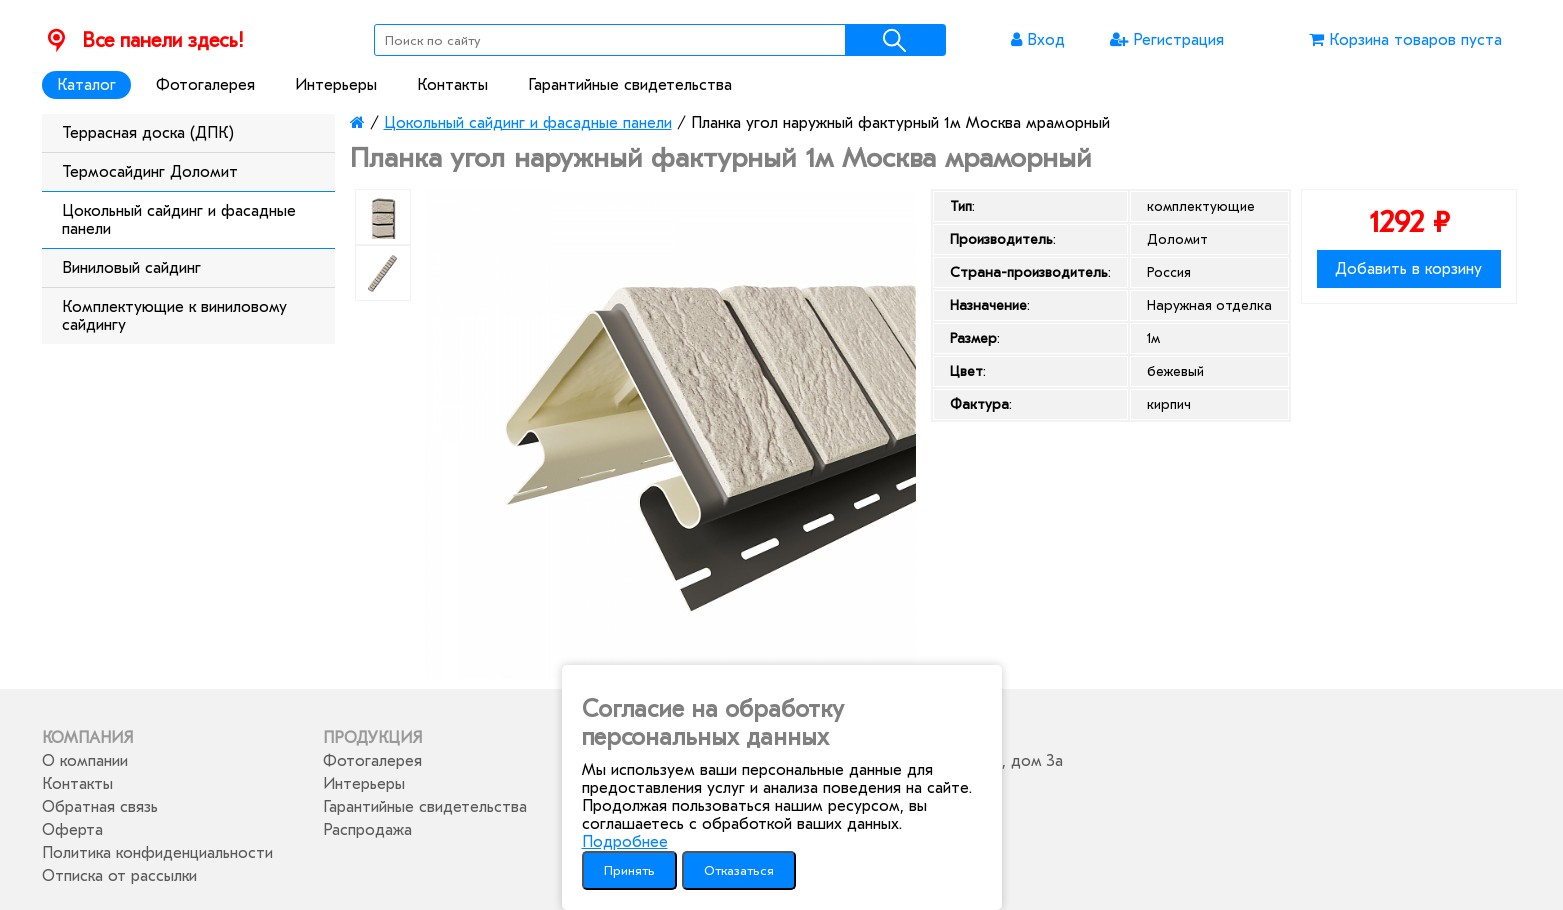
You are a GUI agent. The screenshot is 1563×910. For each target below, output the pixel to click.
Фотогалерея (205, 85)
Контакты (452, 85)
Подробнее (625, 842)
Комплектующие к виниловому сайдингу (174, 316)
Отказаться (739, 870)
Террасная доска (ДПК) (148, 133)
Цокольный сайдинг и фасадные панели (179, 220)
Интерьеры (336, 85)
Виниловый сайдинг (131, 268)
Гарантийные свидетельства (630, 85)
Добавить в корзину (1408, 269)
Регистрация (1167, 40)
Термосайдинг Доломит (150, 172)
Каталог (86, 85)
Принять (629, 870)
